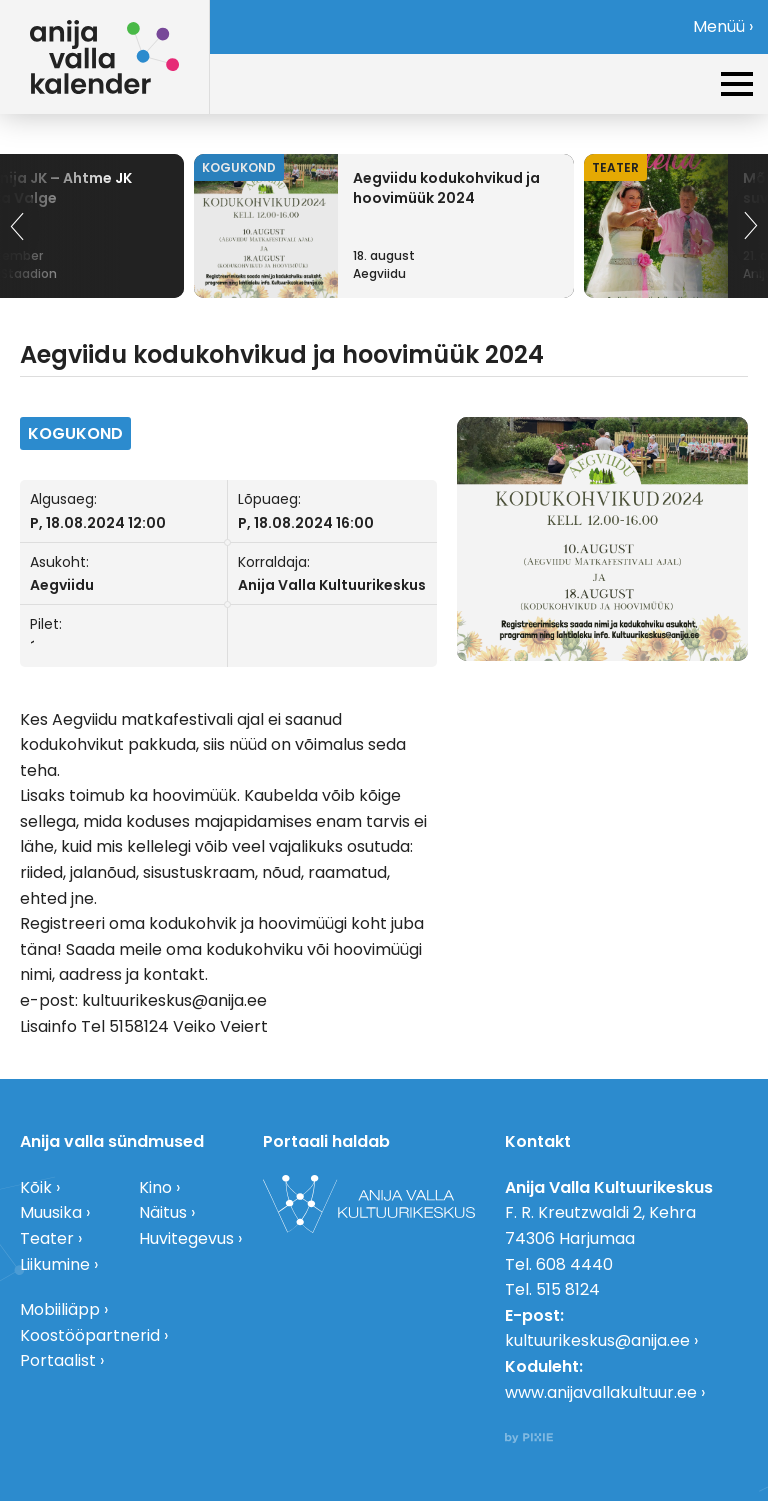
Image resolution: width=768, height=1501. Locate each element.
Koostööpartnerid (90, 1335)
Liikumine (55, 1264)
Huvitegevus (186, 1238)
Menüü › (723, 26)
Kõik (36, 1187)
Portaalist (58, 1360)
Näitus (163, 1212)
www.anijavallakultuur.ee (601, 1392)
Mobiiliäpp (60, 1309)
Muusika (51, 1212)
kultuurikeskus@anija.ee (597, 1340)
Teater (47, 1238)
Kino (155, 1187)
